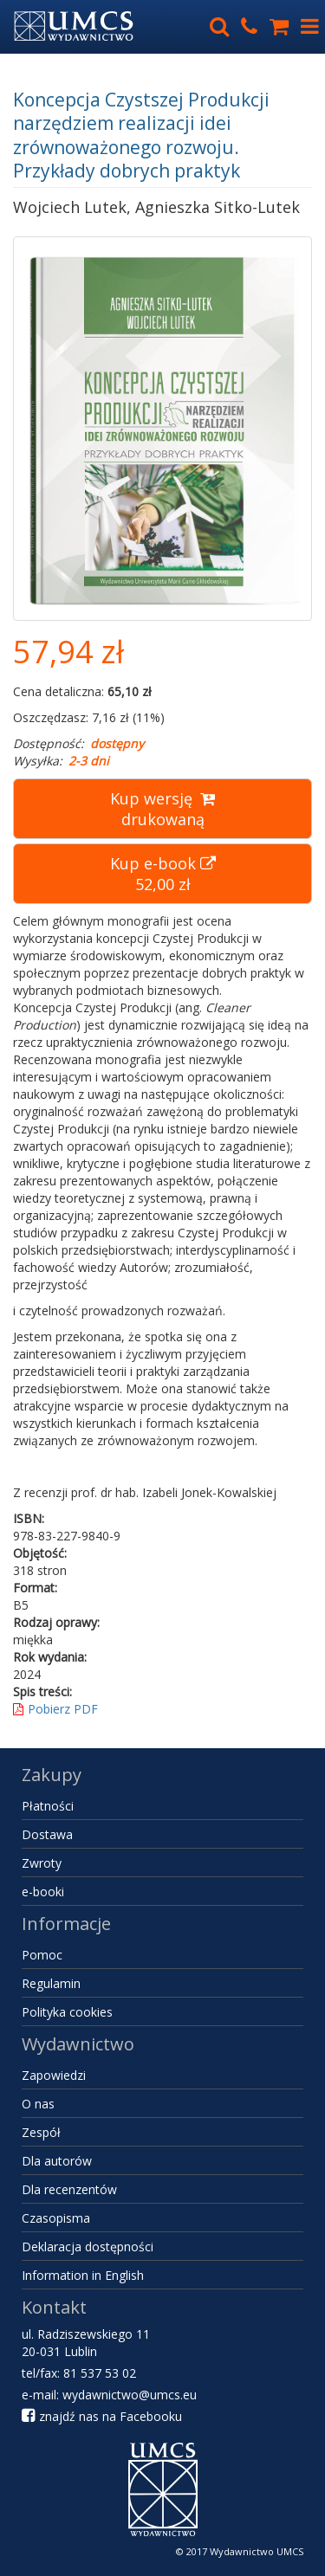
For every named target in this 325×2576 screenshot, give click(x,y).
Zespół (41, 2132)
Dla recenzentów (69, 2189)
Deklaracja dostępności (87, 2246)
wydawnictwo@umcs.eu (129, 2394)
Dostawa (47, 1834)
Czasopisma (56, 2218)
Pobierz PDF (55, 1709)
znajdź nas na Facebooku (102, 2416)
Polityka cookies (67, 2012)
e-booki (43, 1891)
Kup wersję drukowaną (162, 809)
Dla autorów (57, 2161)
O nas (38, 2103)
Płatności (48, 1806)
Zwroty (42, 1863)
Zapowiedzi (54, 2075)
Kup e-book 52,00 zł (163, 873)
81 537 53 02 (99, 2373)
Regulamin (51, 1983)
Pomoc (42, 1955)
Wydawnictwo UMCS (256, 2551)
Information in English (83, 2275)
